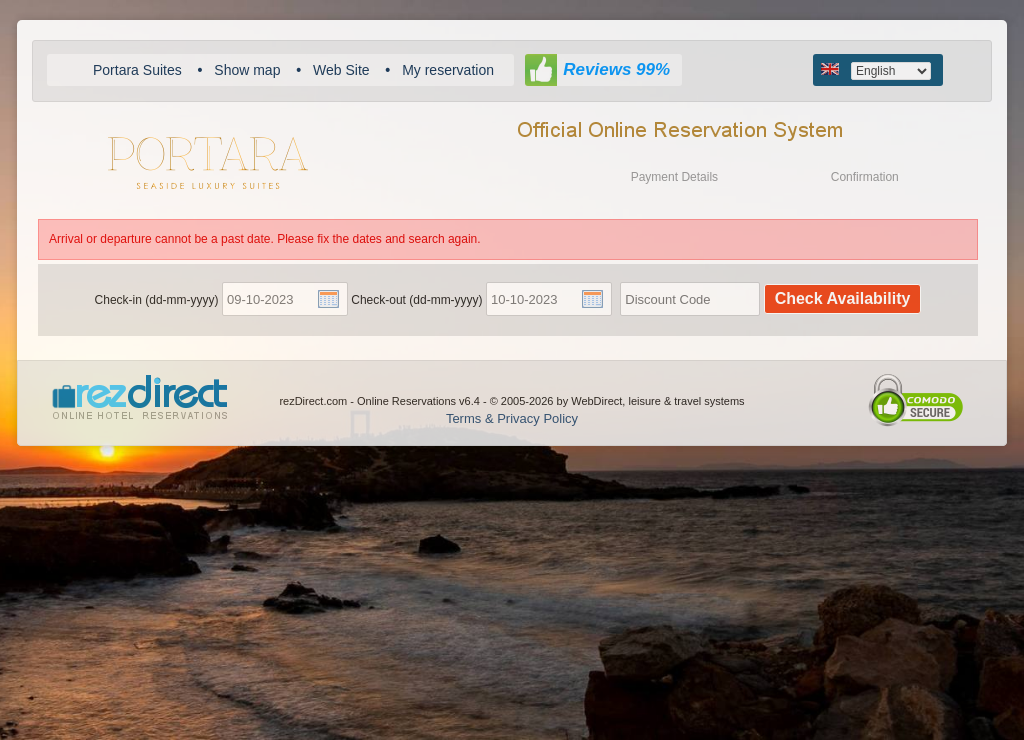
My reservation (448, 70)
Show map (247, 70)
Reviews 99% (616, 69)
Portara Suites (137, 70)
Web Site (341, 70)
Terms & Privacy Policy (512, 418)
